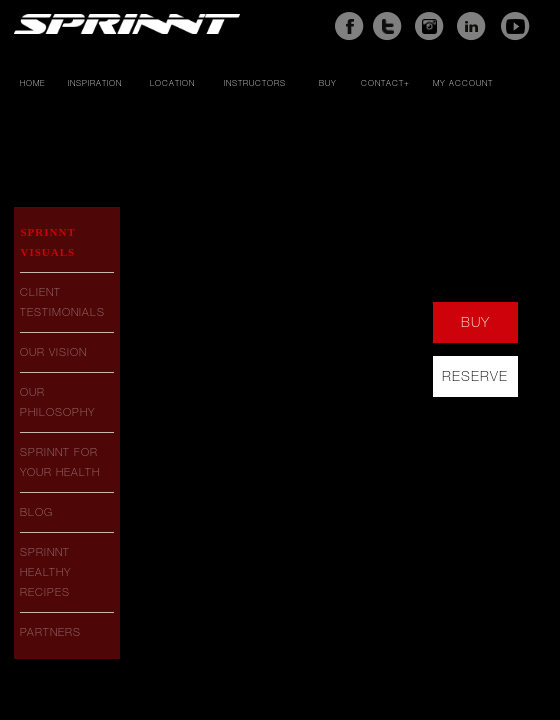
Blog (36, 512)
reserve (475, 376)
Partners (50, 632)
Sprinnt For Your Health (60, 462)
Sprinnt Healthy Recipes (45, 572)
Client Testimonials (62, 302)
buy (475, 322)
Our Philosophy (57, 402)
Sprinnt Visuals (47, 242)
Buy (328, 83)
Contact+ (385, 83)
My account (463, 83)
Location (172, 83)
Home (32, 83)
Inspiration (95, 83)
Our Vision (53, 352)
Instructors (255, 83)
